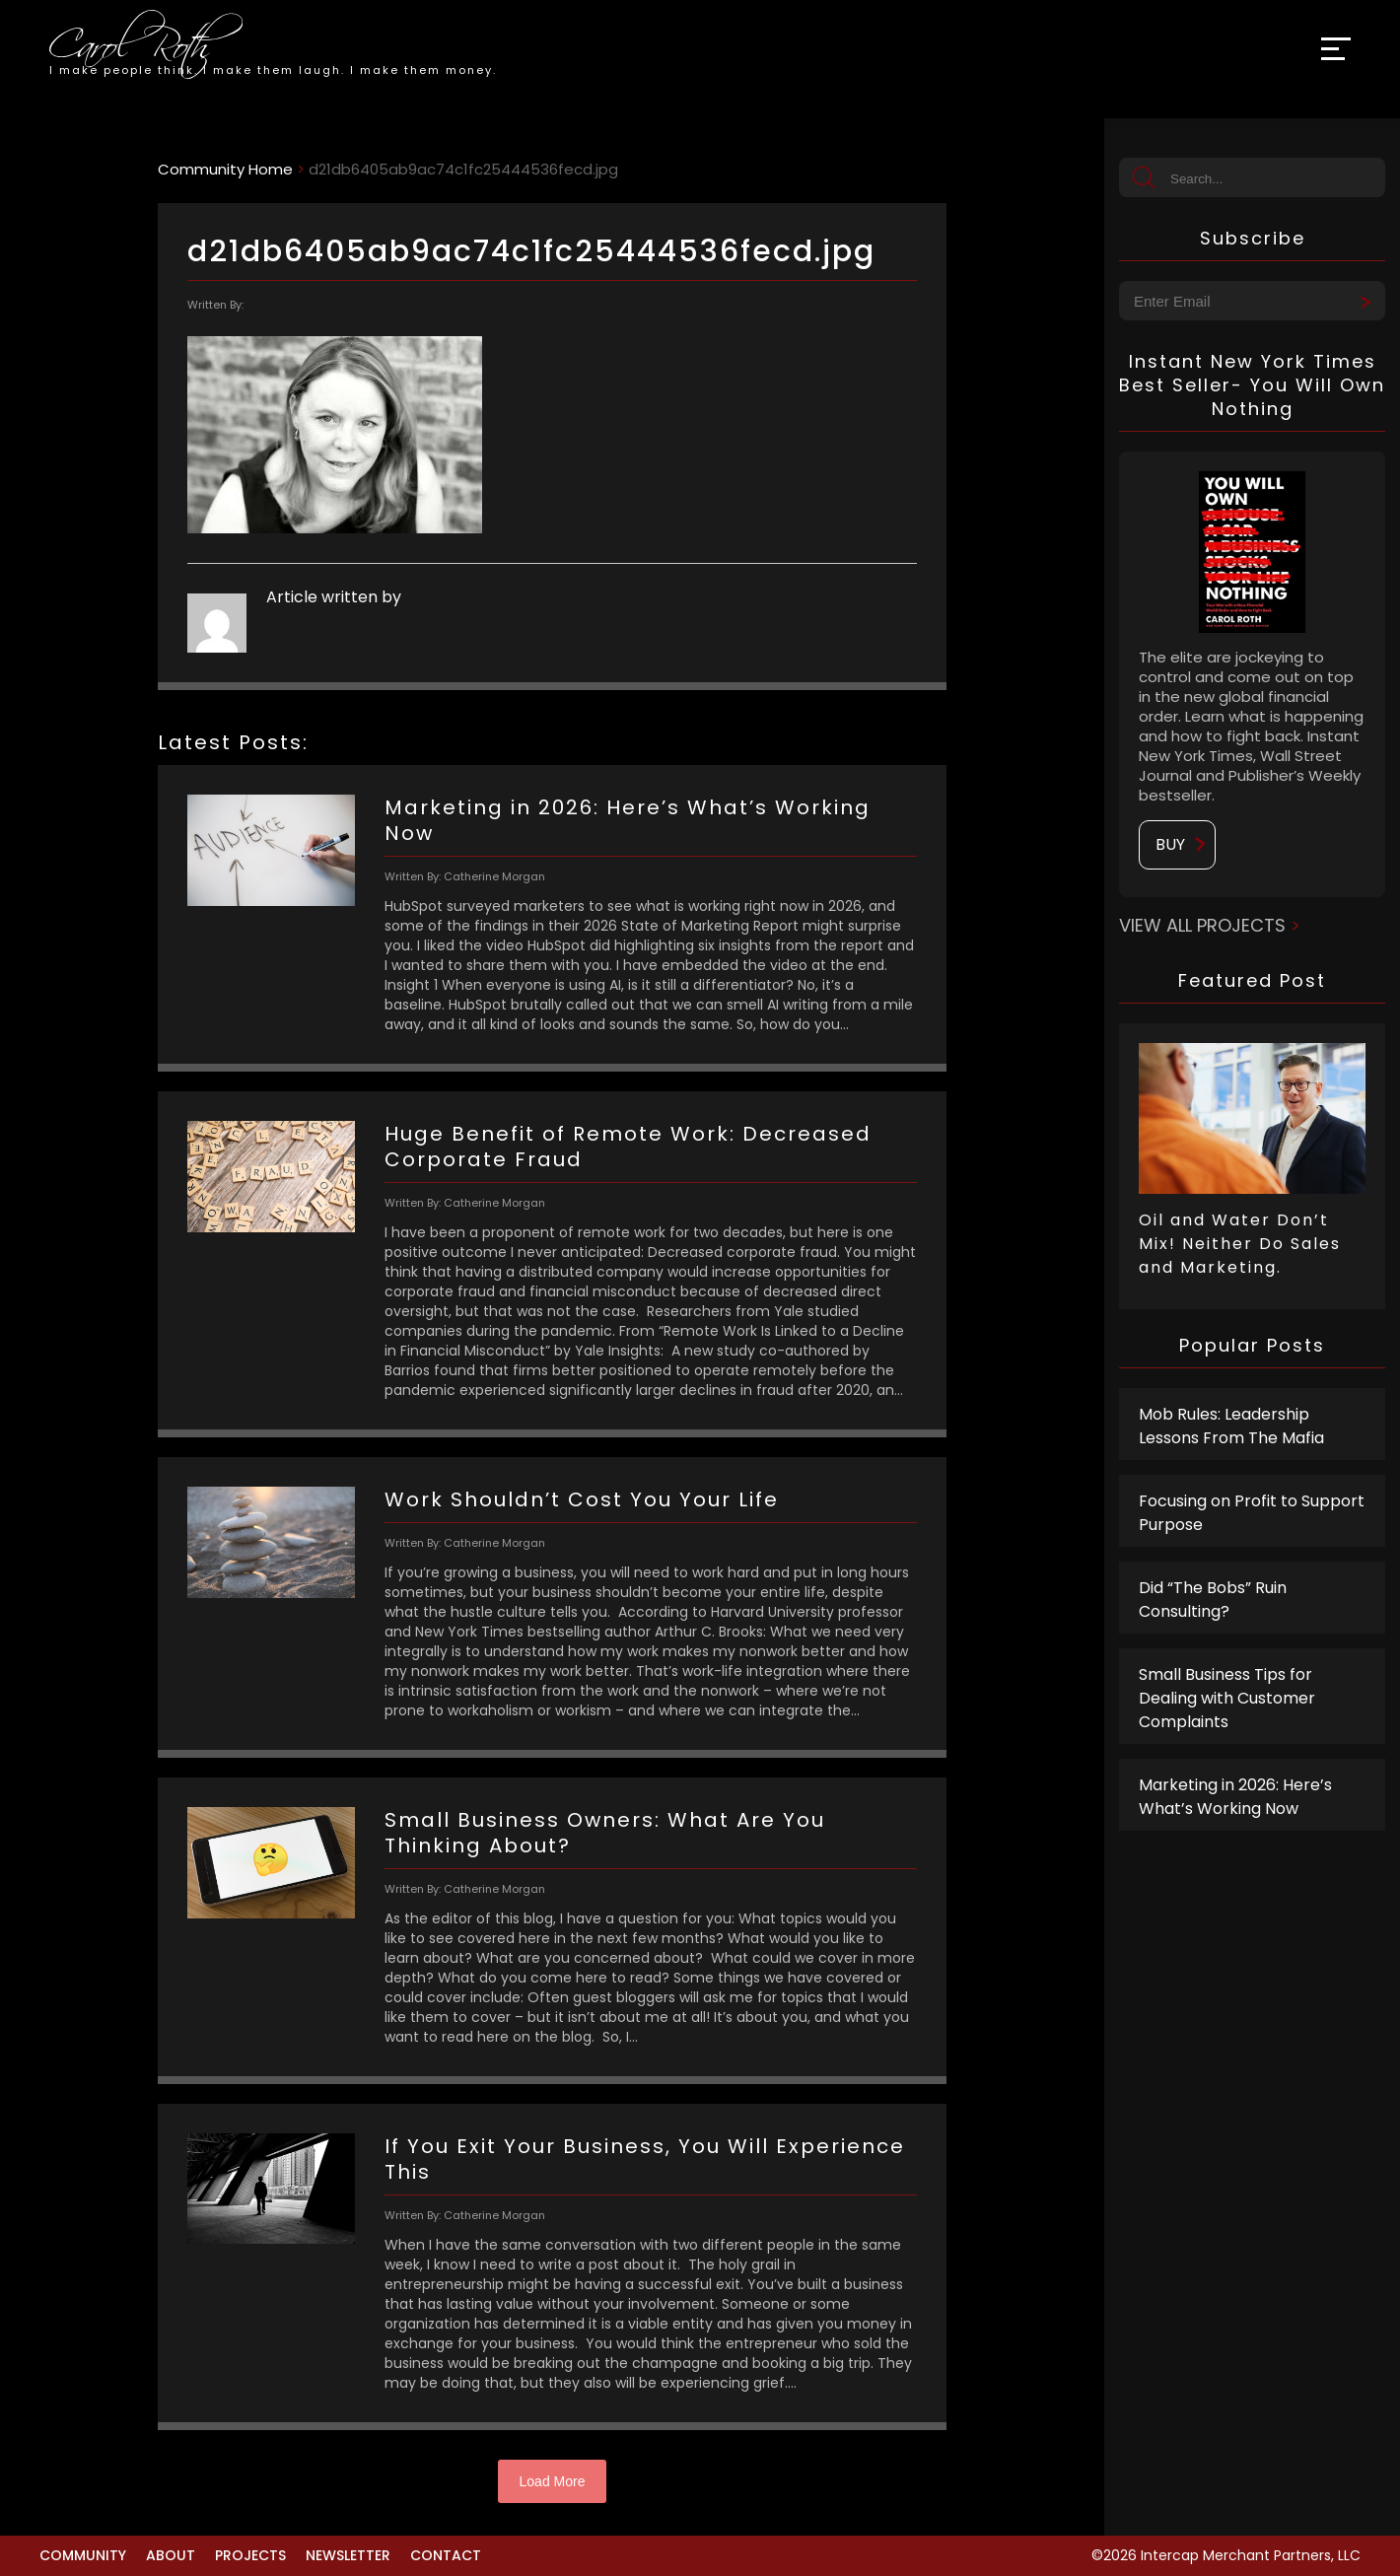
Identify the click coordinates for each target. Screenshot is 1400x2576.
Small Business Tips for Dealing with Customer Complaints (1227, 1698)
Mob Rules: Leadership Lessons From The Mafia (1231, 1426)
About (170, 2555)
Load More (553, 2481)
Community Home (225, 169)
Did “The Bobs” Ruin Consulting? (1213, 1599)
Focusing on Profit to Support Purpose (1252, 1513)
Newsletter (348, 2555)
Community (82, 2555)
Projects (250, 2555)
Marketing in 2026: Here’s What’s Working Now (1235, 1797)
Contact (445, 2555)
